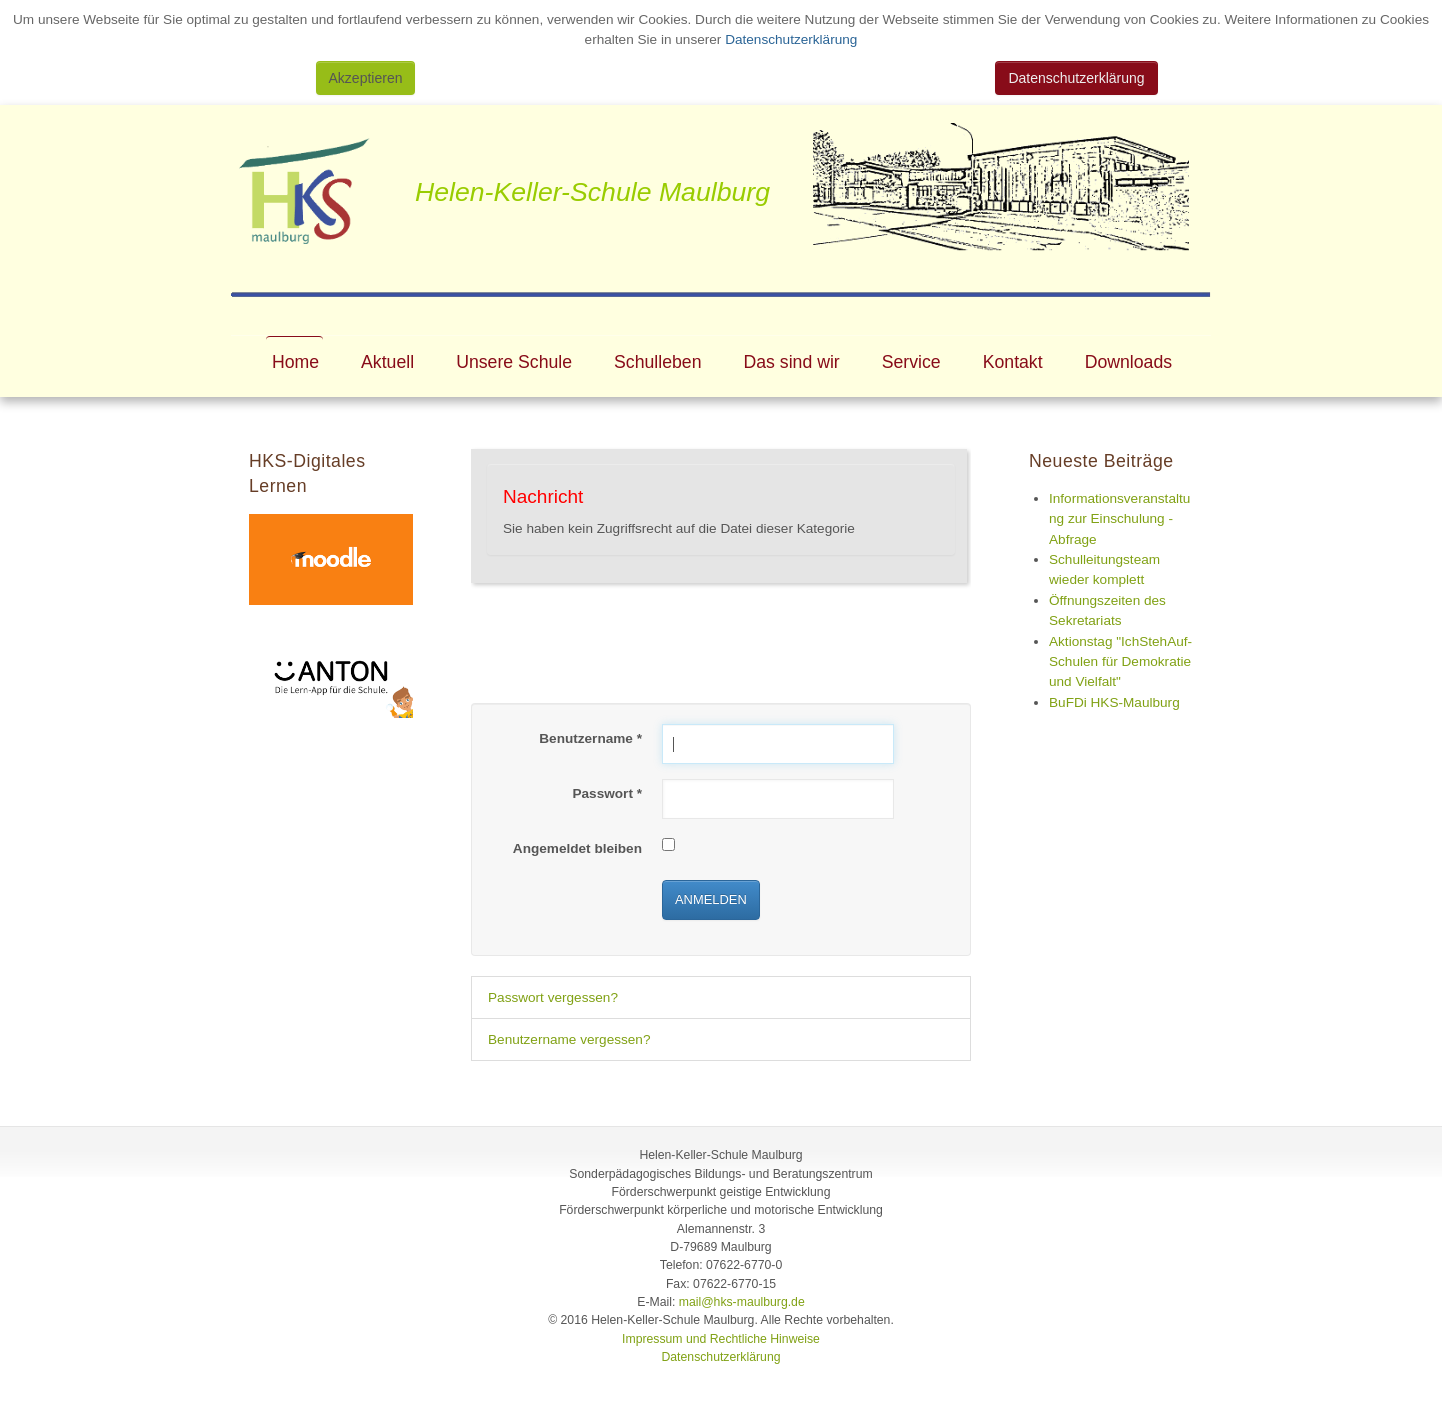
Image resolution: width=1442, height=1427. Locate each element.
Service (911, 362)
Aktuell (387, 362)
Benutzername (590, 738)
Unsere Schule (514, 362)
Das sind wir (792, 362)
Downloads (1128, 362)
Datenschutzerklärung (789, 39)
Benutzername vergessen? (569, 1039)
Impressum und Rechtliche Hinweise (721, 1339)
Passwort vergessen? (553, 997)
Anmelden (711, 899)
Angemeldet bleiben (577, 848)
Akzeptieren (366, 78)
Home (295, 362)
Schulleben (657, 362)
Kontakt (1013, 362)
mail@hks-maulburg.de (742, 1302)
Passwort (607, 793)
